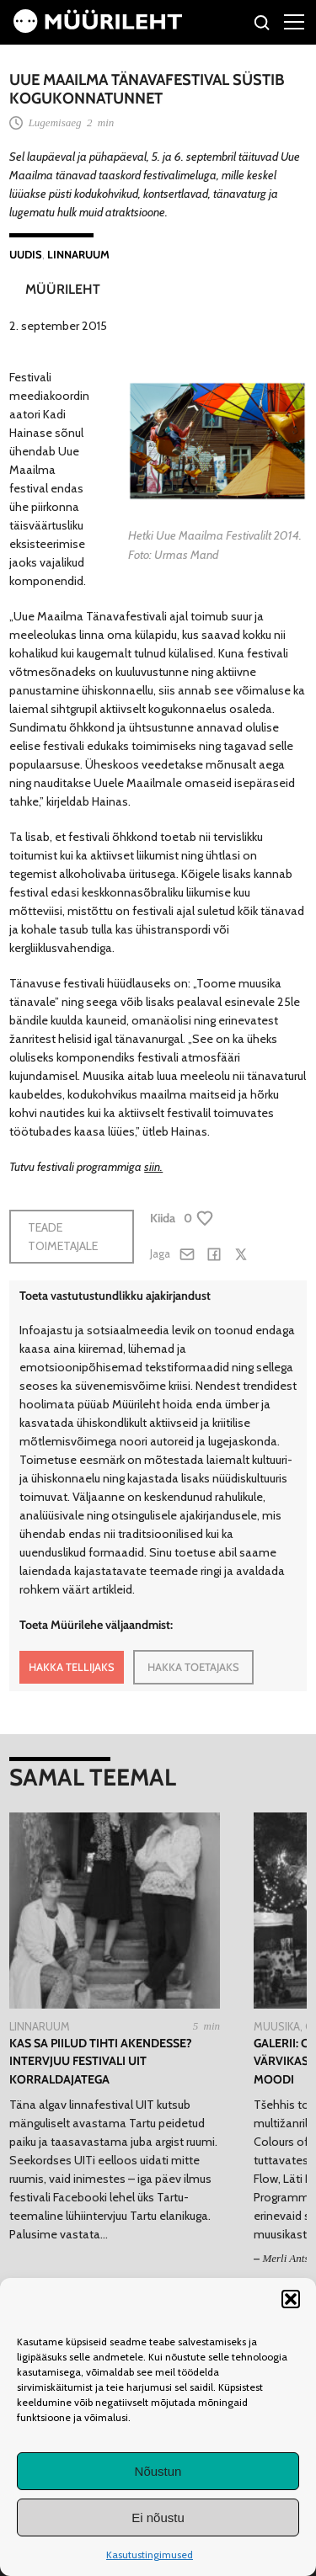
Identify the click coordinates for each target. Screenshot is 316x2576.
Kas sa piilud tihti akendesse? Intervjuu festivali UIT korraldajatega (100, 2061)
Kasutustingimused (149, 2554)
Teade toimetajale (63, 1236)
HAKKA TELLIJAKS (72, 1667)
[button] (290, 2299)
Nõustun (158, 2471)
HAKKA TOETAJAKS (193, 1667)
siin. (153, 1166)
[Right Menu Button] (294, 21)
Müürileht (62, 289)
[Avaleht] (97, 28)
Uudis (25, 254)
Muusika (277, 2026)
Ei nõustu (158, 2517)
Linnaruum (78, 254)
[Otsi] (262, 25)
